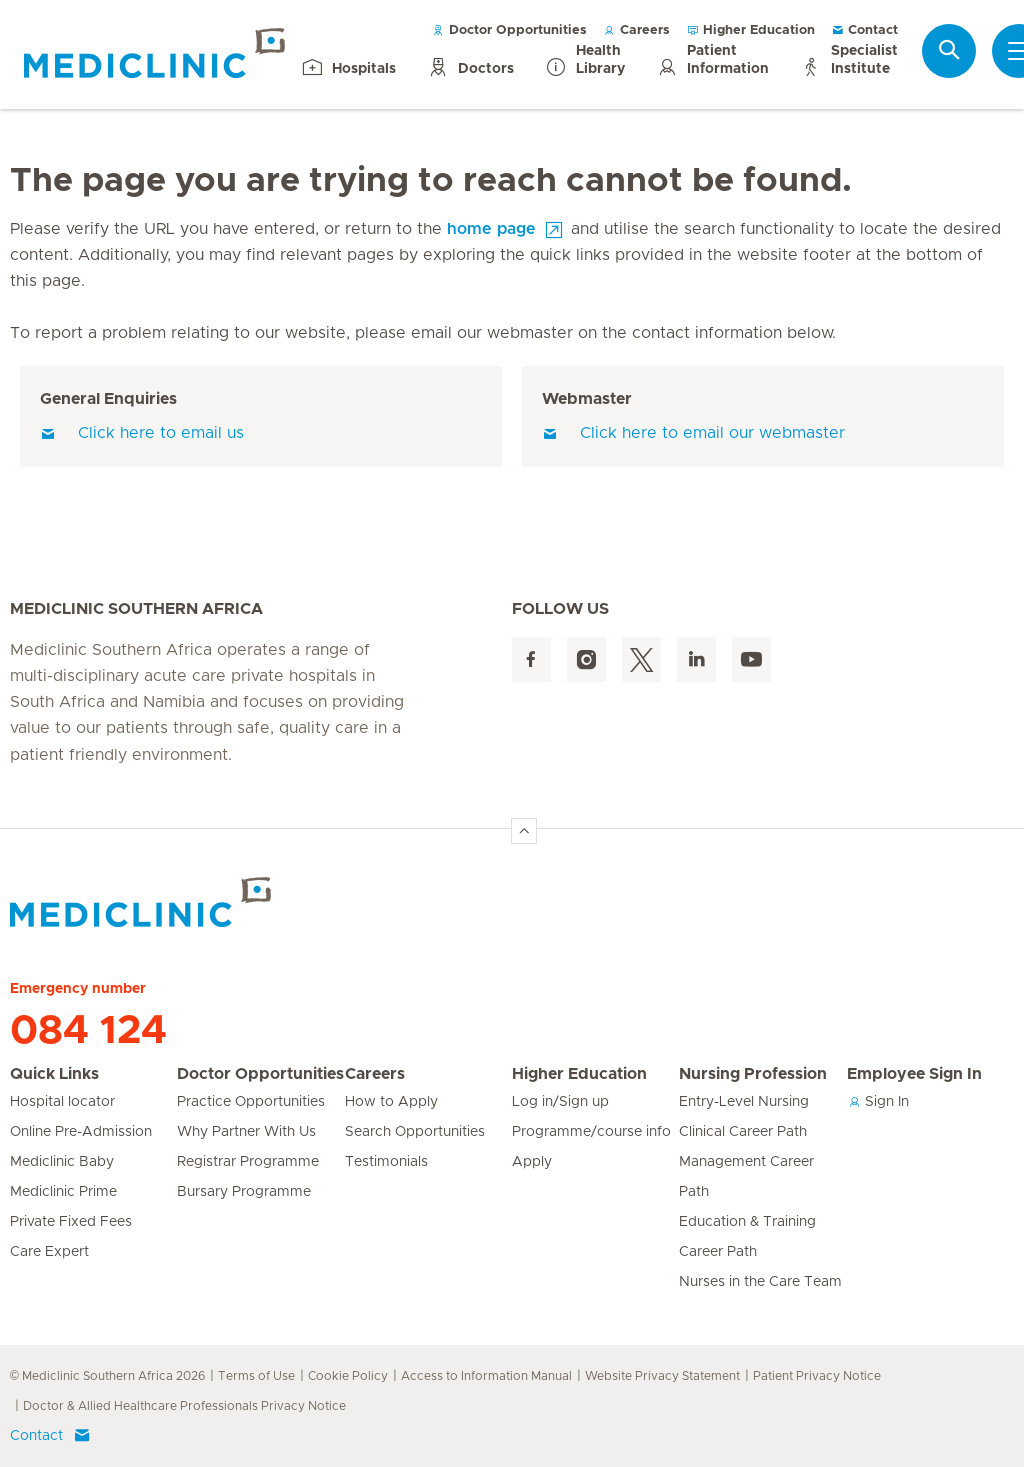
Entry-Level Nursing (744, 1102)
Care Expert (49, 1252)
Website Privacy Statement (662, 1376)
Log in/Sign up (560, 1102)
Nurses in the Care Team (760, 1282)
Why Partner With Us (246, 1132)
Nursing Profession (753, 1074)
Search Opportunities (415, 1132)
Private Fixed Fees (71, 1222)
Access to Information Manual (486, 1376)
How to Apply (391, 1102)
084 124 (88, 1031)
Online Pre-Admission (81, 1132)
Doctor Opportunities (509, 30)
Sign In (878, 1102)
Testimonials (386, 1162)
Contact (864, 30)
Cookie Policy (348, 1376)
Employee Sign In (914, 1074)
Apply (532, 1162)
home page (491, 229)
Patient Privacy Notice (817, 1376)
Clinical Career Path (743, 1132)
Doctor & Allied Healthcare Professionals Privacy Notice (184, 1406)
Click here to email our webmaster (693, 433)
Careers (636, 30)
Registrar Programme (248, 1162)
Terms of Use (256, 1376)
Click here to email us (142, 433)
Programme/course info (591, 1132)
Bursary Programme (244, 1192)
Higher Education (750, 30)
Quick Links (54, 1074)
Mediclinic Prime (63, 1192)
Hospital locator (62, 1102)
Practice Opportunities (251, 1102)
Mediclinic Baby (62, 1162)
